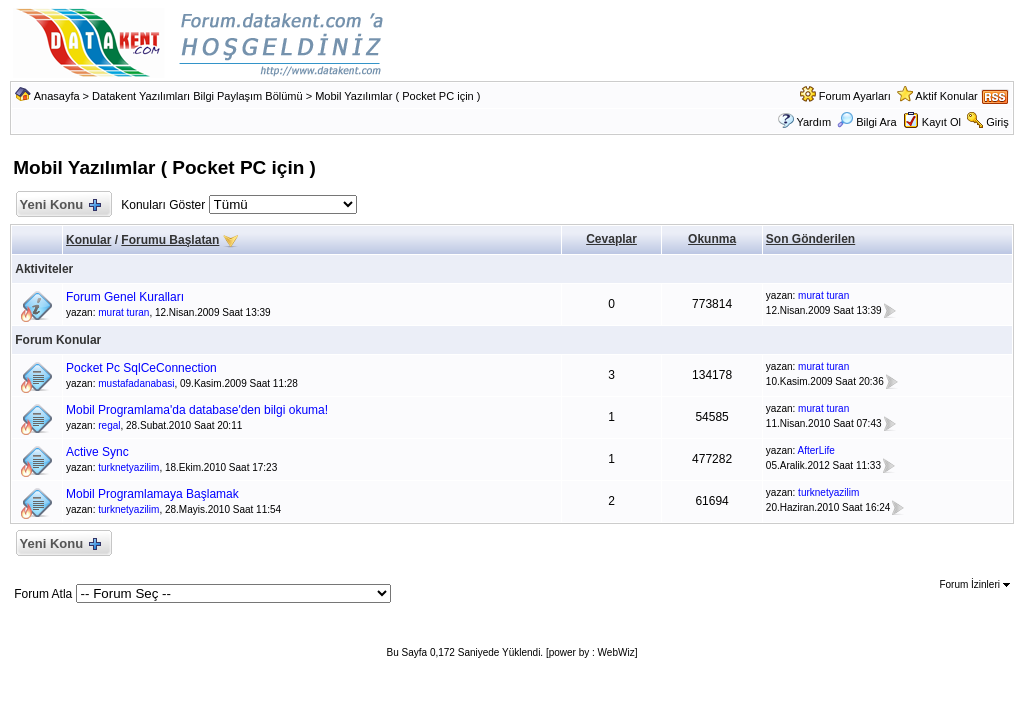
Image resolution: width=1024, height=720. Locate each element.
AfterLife (816, 450)
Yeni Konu (59, 205)
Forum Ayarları (855, 96)
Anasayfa (57, 96)
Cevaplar (611, 239)
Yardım (813, 122)
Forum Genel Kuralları (125, 297)
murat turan (123, 312)
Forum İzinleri (974, 584)
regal (109, 425)
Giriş (997, 122)
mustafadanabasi (136, 383)
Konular (88, 240)
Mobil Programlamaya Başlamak (152, 494)
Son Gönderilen (810, 239)
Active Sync (97, 452)
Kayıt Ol (941, 122)
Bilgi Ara (866, 122)
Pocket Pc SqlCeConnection (141, 368)
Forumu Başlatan (170, 240)
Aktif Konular (946, 96)
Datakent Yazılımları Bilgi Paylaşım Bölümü (197, 96)
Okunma (712, 239)
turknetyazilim (128, 467)
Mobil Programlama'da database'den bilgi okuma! (197, 410)
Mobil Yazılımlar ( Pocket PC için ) (397, 96)
